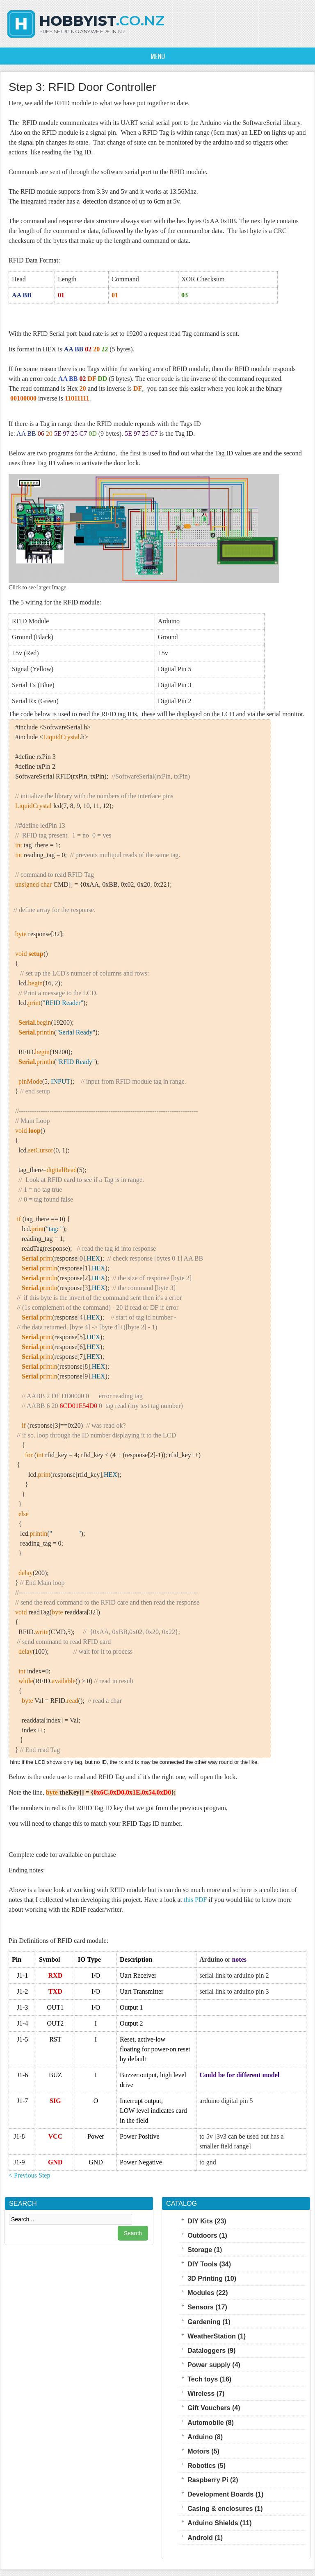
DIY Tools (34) (209, 2264)
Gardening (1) (209, 2321)
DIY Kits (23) (206, 2221)
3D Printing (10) (211, 2278)
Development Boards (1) (225, 2494)
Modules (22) (207, 2292)
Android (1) (205, 2537)
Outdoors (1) (207, 2235)
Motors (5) (203, 2451)
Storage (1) (204, 2249)
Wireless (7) (205, 2393)
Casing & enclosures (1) (224, 2508)
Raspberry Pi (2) (212, 2479)
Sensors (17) (207, 2307)
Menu (158, 56)
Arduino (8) (205, 2436)
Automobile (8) (210, 2422)
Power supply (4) (213, 2364)
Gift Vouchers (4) (213, 2407)
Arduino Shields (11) (219, 2522)
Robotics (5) (206, 2465)
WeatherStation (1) (216, 2336)
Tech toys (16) (209, 2379)
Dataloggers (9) (211, 2350)
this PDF (195, 1899)
